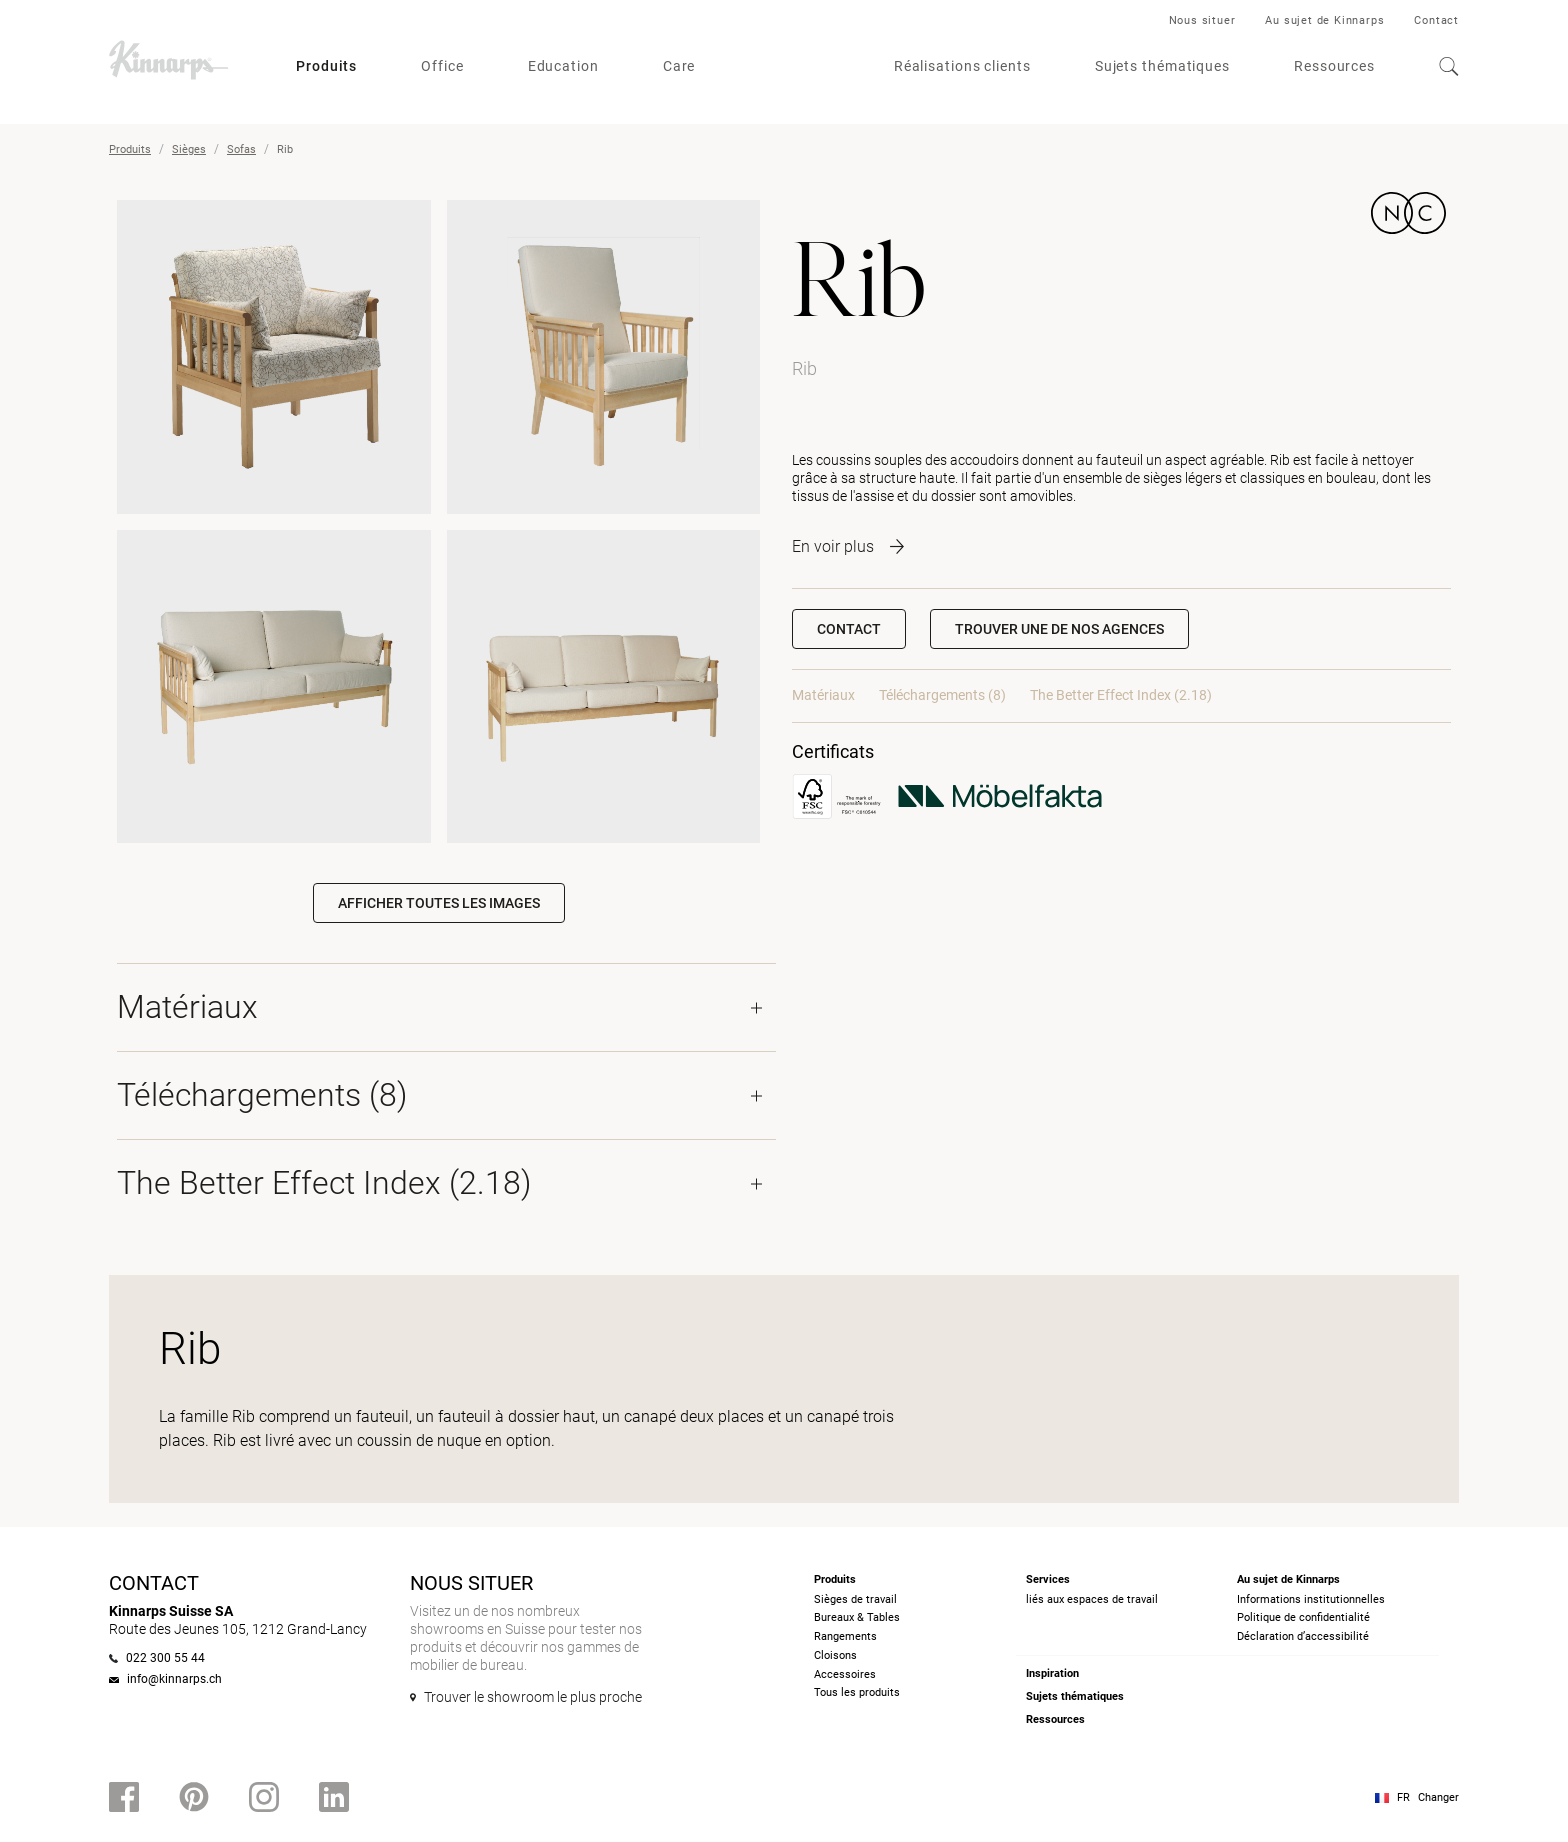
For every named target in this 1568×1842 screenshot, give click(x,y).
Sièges (189, 149)
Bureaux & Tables (857, 1617)
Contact (1436, 20)
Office (442, 66)
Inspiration (1052, 1673)
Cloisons (835, 1655)
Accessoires (845, 1674)
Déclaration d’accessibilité (1303, 1636)
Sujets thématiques (1162, 66)
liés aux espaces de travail (1092, 1599)
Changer (1438, 1797)
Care (679, 66)
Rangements (845, 1636)
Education (563, 66)
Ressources (1334, 66)
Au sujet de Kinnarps (1324, 20)
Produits (326, 66)
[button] (1059, 629)
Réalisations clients (962, 66)
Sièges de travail (855, 1599)
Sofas (241, 149)
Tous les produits (857, 1692)
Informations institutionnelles (1311, 1599)
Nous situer (1202, 20)
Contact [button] (849, 629)
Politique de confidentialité (1303, 1617)
